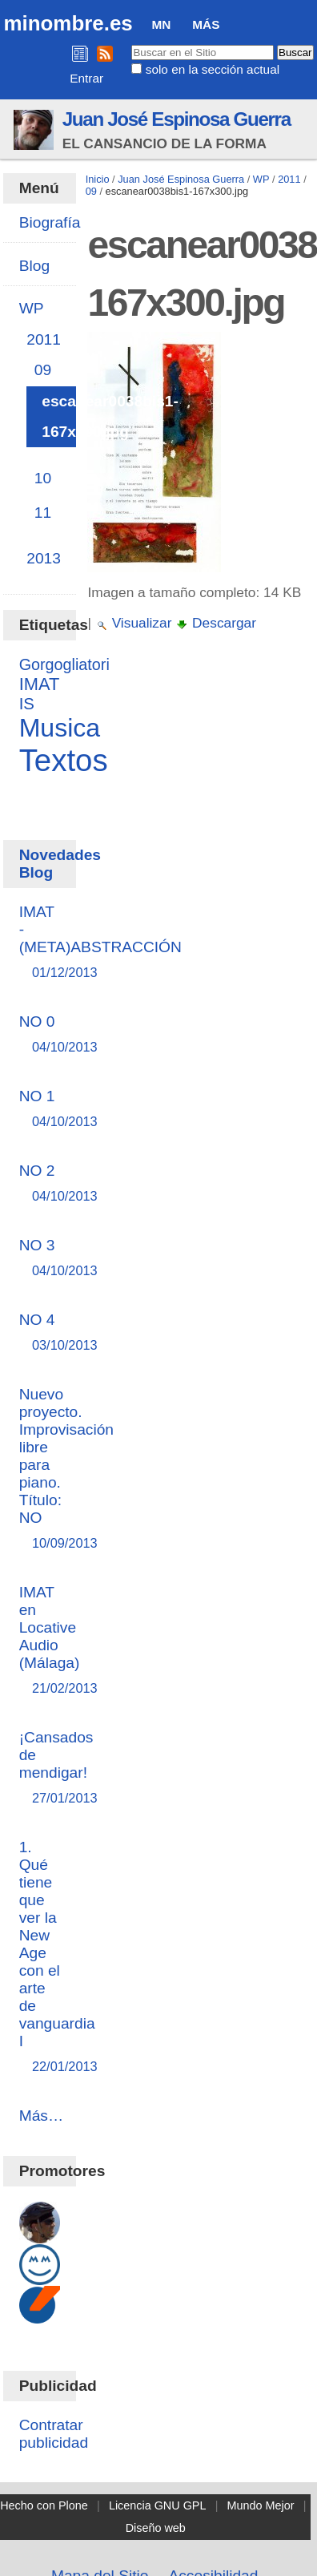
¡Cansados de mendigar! (56, 1768)
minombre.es (67, 23)
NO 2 (40, 1184)
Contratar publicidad (53, 2434)
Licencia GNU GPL (158, 2505)
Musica (60, 727)
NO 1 (40, 1110)
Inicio (98, 179)
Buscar (130, 44)
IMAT (39, 684)
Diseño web (156, 2527)
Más (205, 24)
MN (161, 24)
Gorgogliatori (64, 664)
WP (261, 179)
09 (91, 191)
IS (26, 704)
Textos (63, 760)
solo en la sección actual (212, 69)
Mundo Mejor (261, 2505)
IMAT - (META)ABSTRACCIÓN (100, 943)
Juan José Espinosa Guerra (176, 119)
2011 (289, 179)
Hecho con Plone (44, 2505)
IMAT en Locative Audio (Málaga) (49, 1641)
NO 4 (40, 1333)
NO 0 (40, 1035)
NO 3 (40, 1259)
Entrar (86, 78)
